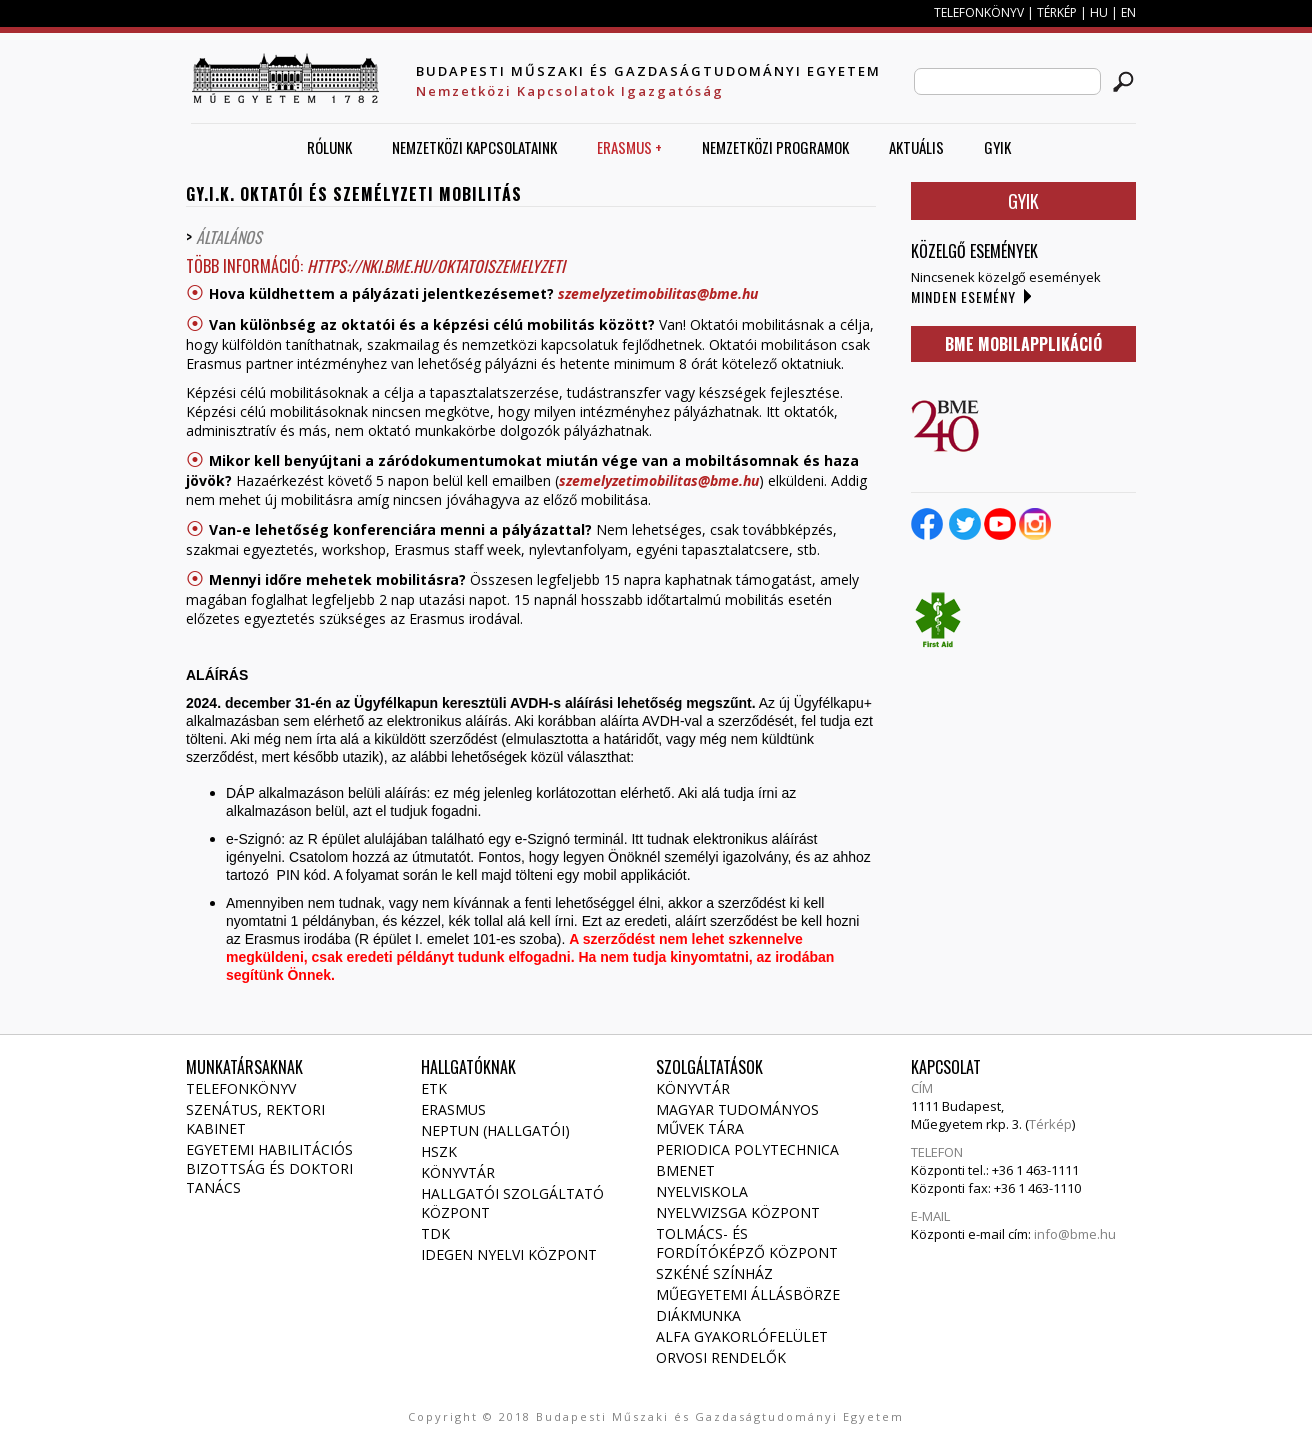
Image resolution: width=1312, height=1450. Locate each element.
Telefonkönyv (241, 1088)
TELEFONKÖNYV (979, 12)
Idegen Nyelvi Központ (509, 1254)
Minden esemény (963, 296)
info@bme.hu (1075, 1234)
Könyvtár (458, 1172)
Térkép (1050, 1124)
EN (1128, 12)
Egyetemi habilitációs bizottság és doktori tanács (269, 1168)
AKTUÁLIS (916, 147)
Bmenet (685, 1170)
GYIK (997, 147)
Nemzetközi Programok (775, 147)
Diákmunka (698, 1315)
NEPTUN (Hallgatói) (495, 1130)
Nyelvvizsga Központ (738, 1212)
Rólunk (329, 147)
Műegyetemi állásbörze (748, 1294)
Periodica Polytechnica (747, 1149)
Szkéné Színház (714, 1273)
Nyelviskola (702, 1191)
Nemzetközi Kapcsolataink (474, 147)
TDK (435, 1233)
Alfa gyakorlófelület (742, 1336)
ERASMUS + (629, 147)
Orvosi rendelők (721, 1357)
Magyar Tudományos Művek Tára (737, 1119)
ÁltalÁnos (231, 237)
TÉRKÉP (1058, 12)
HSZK (439, 1151)
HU (1099, 12)
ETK (434, 1088)
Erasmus (453, 1109)
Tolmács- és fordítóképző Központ (747, 1243)
